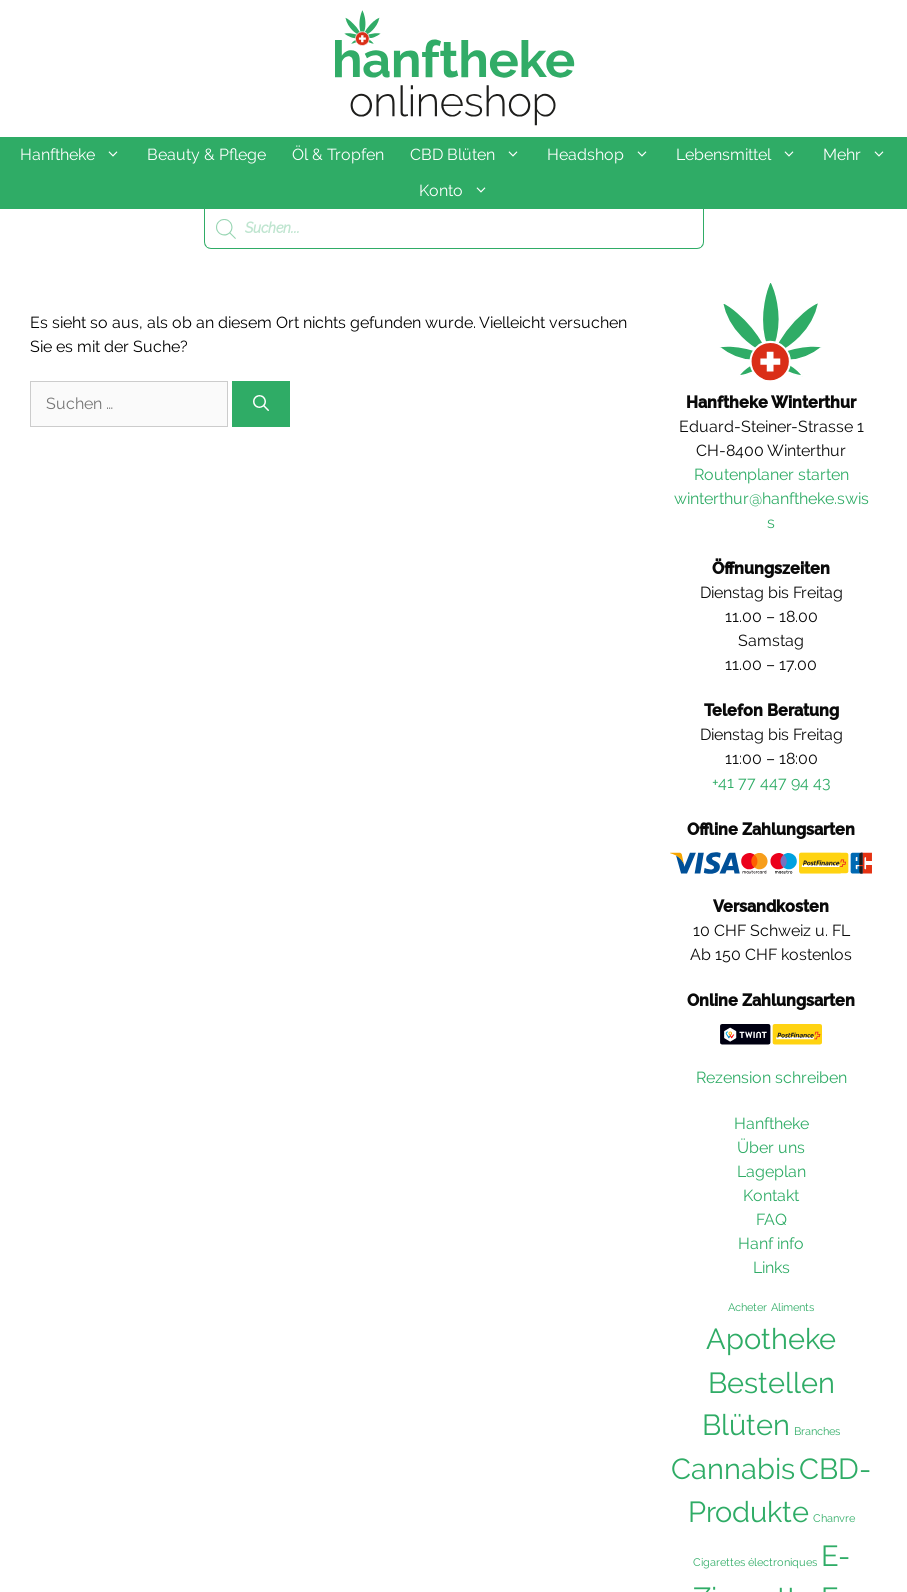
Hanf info (771, 1243)
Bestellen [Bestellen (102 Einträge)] (771, 1383)
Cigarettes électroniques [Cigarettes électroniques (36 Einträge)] (755, 1562)
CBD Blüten (472, 155)
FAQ (771, 1219)
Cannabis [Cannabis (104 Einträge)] (733, 1469)
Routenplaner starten (771, 474)
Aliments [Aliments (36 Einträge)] (792, 1307)
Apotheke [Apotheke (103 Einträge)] (771, 1339)
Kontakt (771, 1195)
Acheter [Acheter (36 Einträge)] (747, 1307)
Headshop (605, 155)
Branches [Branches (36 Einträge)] (817, 1431)
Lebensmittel (743, 155)
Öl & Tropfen (338, 154)
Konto (460, 191)
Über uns (771, 1147)
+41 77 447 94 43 (771, 782)
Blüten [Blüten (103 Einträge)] (746, 1425)
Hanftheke (77, 155)
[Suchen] (261, 404)
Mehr (861, 155)
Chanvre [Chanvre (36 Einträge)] (834, 1518)
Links (771, 1267)
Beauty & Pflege (206, 154)
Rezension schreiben (771, 1077)
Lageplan (771, 1171)
